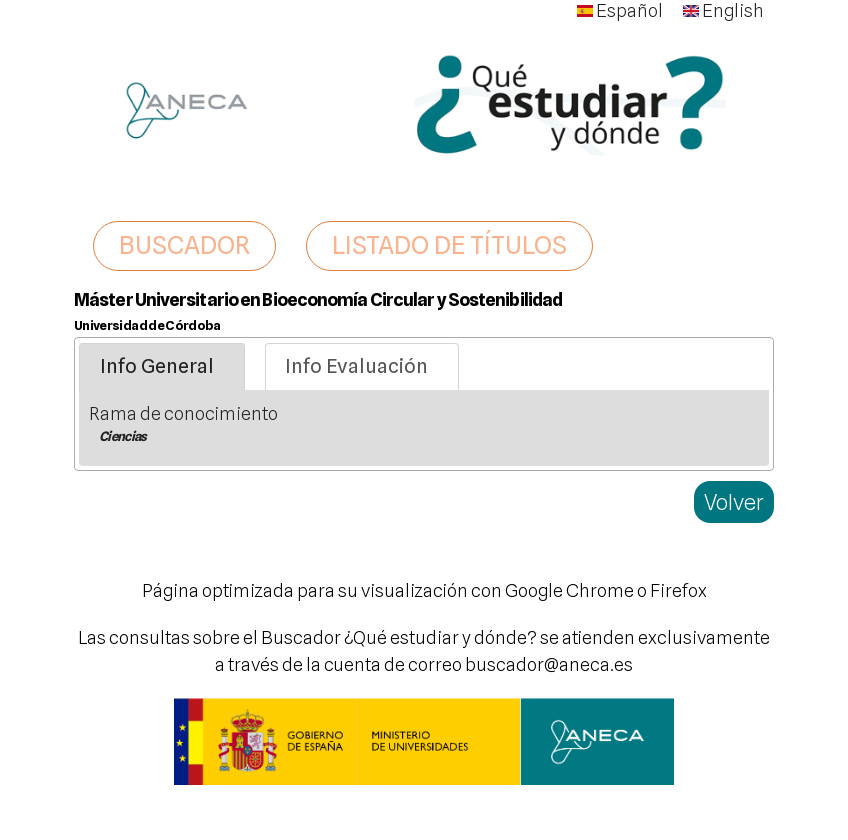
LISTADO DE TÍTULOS (449, 245)
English (723, 10)
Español (620, 10)
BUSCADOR (184, 245)
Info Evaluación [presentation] (356, 366)
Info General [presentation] (157, 366)
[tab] (162, 367)
